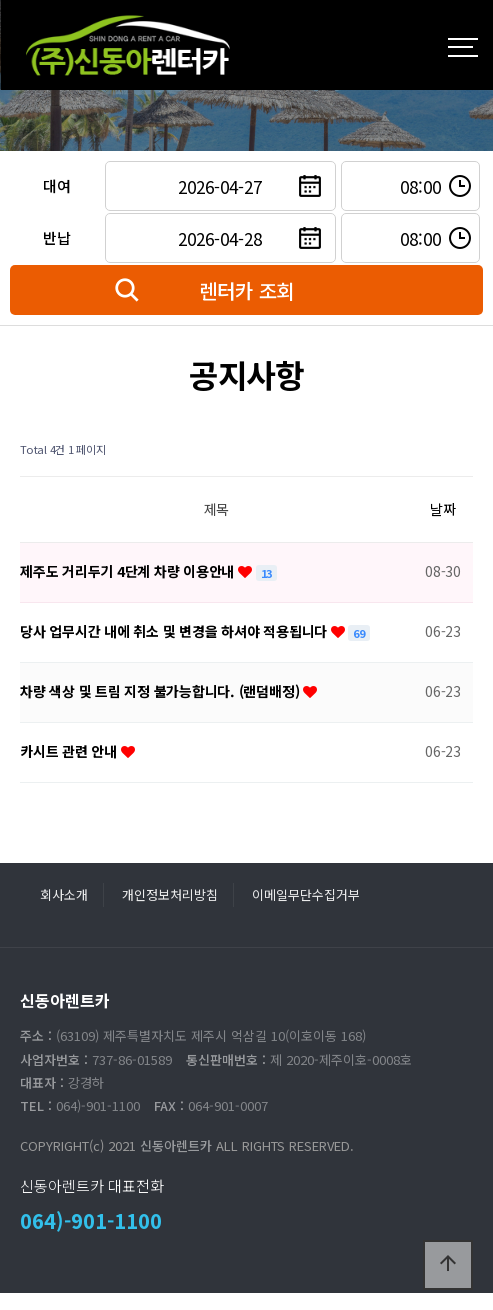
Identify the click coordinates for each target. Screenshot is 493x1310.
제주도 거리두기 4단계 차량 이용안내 (129, 571)
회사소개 (64, 894)
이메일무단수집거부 (306, 894)
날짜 (443, 509)
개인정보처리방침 (170, 894)
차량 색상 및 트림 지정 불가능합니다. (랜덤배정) (161, 691)
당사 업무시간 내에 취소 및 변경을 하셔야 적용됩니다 (175, 631)
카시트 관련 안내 (70, 751)
